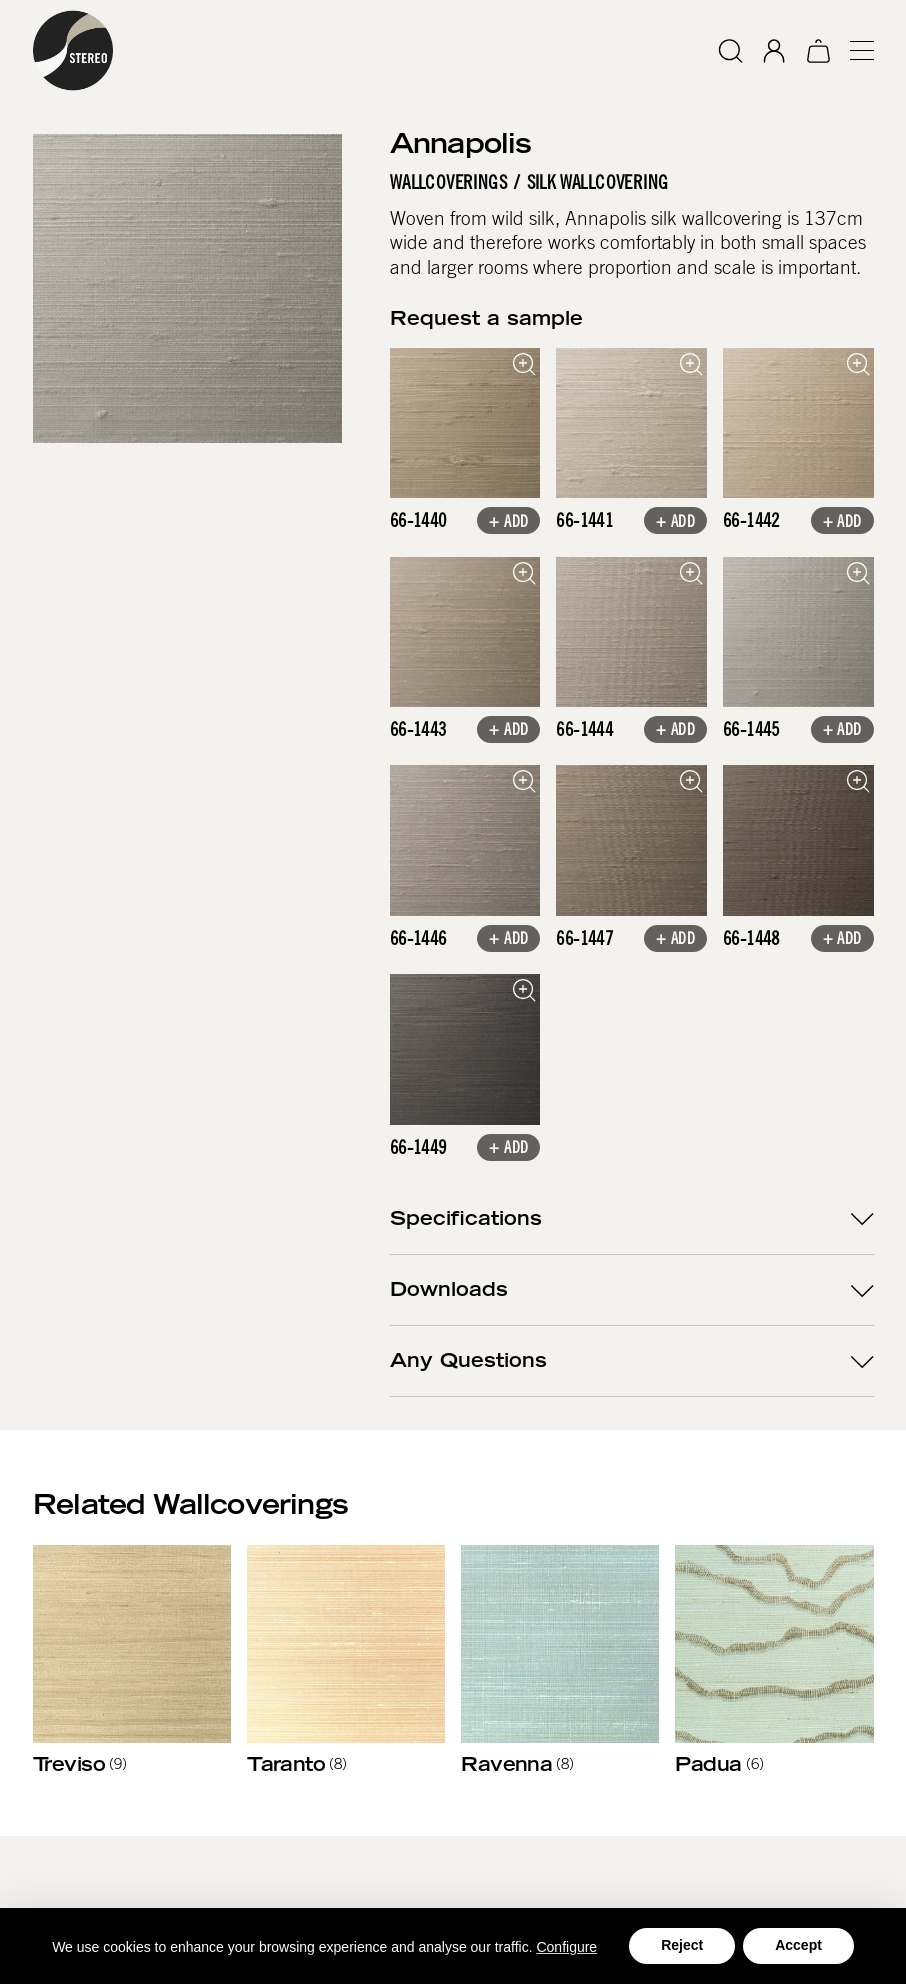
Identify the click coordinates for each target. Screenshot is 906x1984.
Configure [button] (566, 1947)
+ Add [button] (508, 523)
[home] (73, 50)
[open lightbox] (465, 423)
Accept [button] (798, 1945)
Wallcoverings (448, 183)
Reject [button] (682, 1945)
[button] (853, 50)
